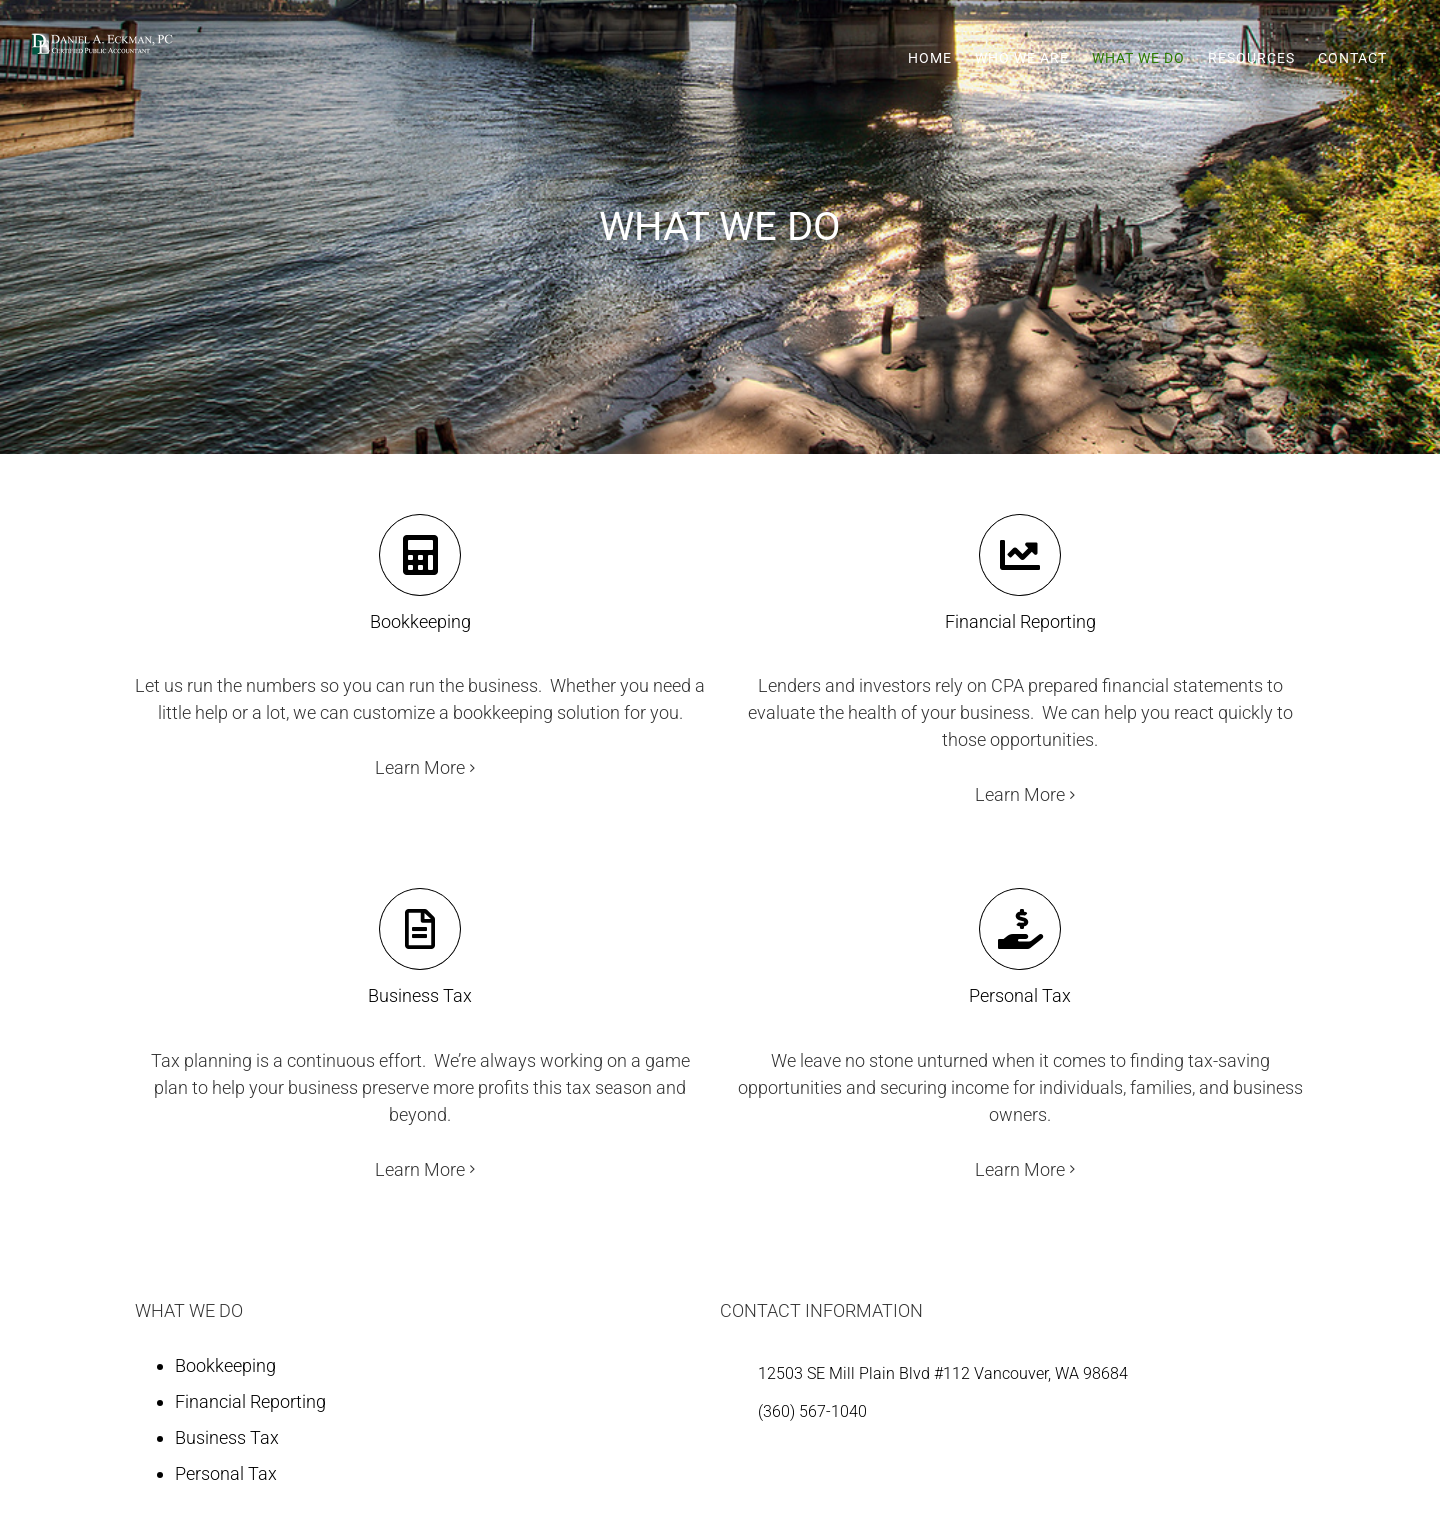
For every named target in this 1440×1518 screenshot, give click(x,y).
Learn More (420, 767)
